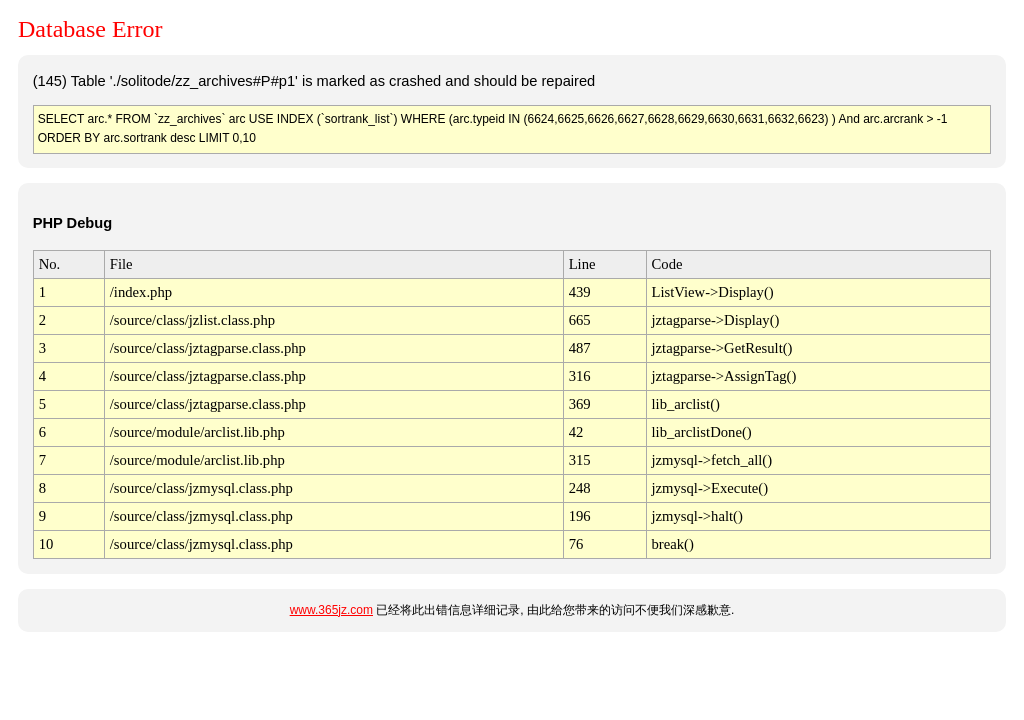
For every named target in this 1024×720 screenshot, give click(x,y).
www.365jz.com (331, 610)
